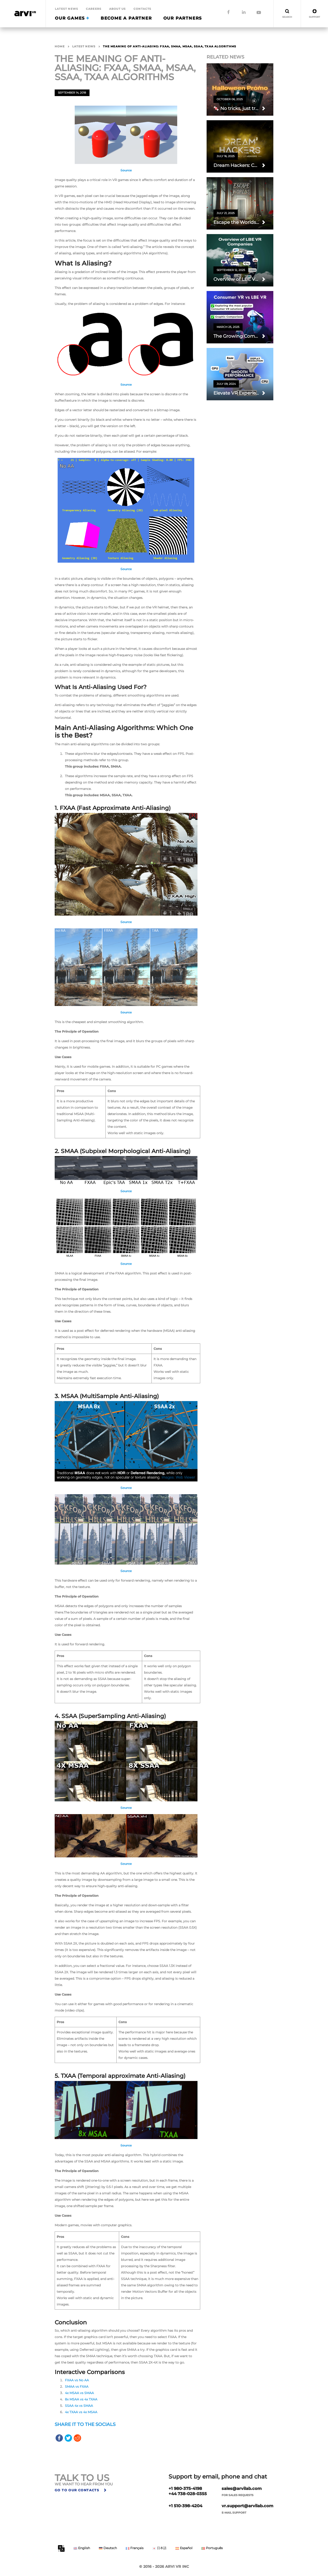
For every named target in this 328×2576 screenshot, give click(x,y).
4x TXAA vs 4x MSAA (81, 2412)
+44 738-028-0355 (188, 2493)
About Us (117, 8)
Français (135, 2548)
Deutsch (108, 2548)
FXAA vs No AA (77, 2380)
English (82, 2548)
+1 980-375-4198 (185, 2488)
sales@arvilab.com (242, 2488)
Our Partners (182, 18)
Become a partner (126, 18)
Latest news (66, 8)
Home (60, 46)
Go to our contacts (81, 2490)
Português (212, 2548)
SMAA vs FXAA (76, 2387)
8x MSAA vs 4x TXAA (81, 2399)
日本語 (159, 2548)
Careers (93, 8)
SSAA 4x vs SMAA (79, 2406)
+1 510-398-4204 (185, 2505)
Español (183, 2548)
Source (126, 170)
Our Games (72, 18)
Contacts (142, 8)
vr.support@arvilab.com (247, 2505)
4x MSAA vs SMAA (79, 2393)
